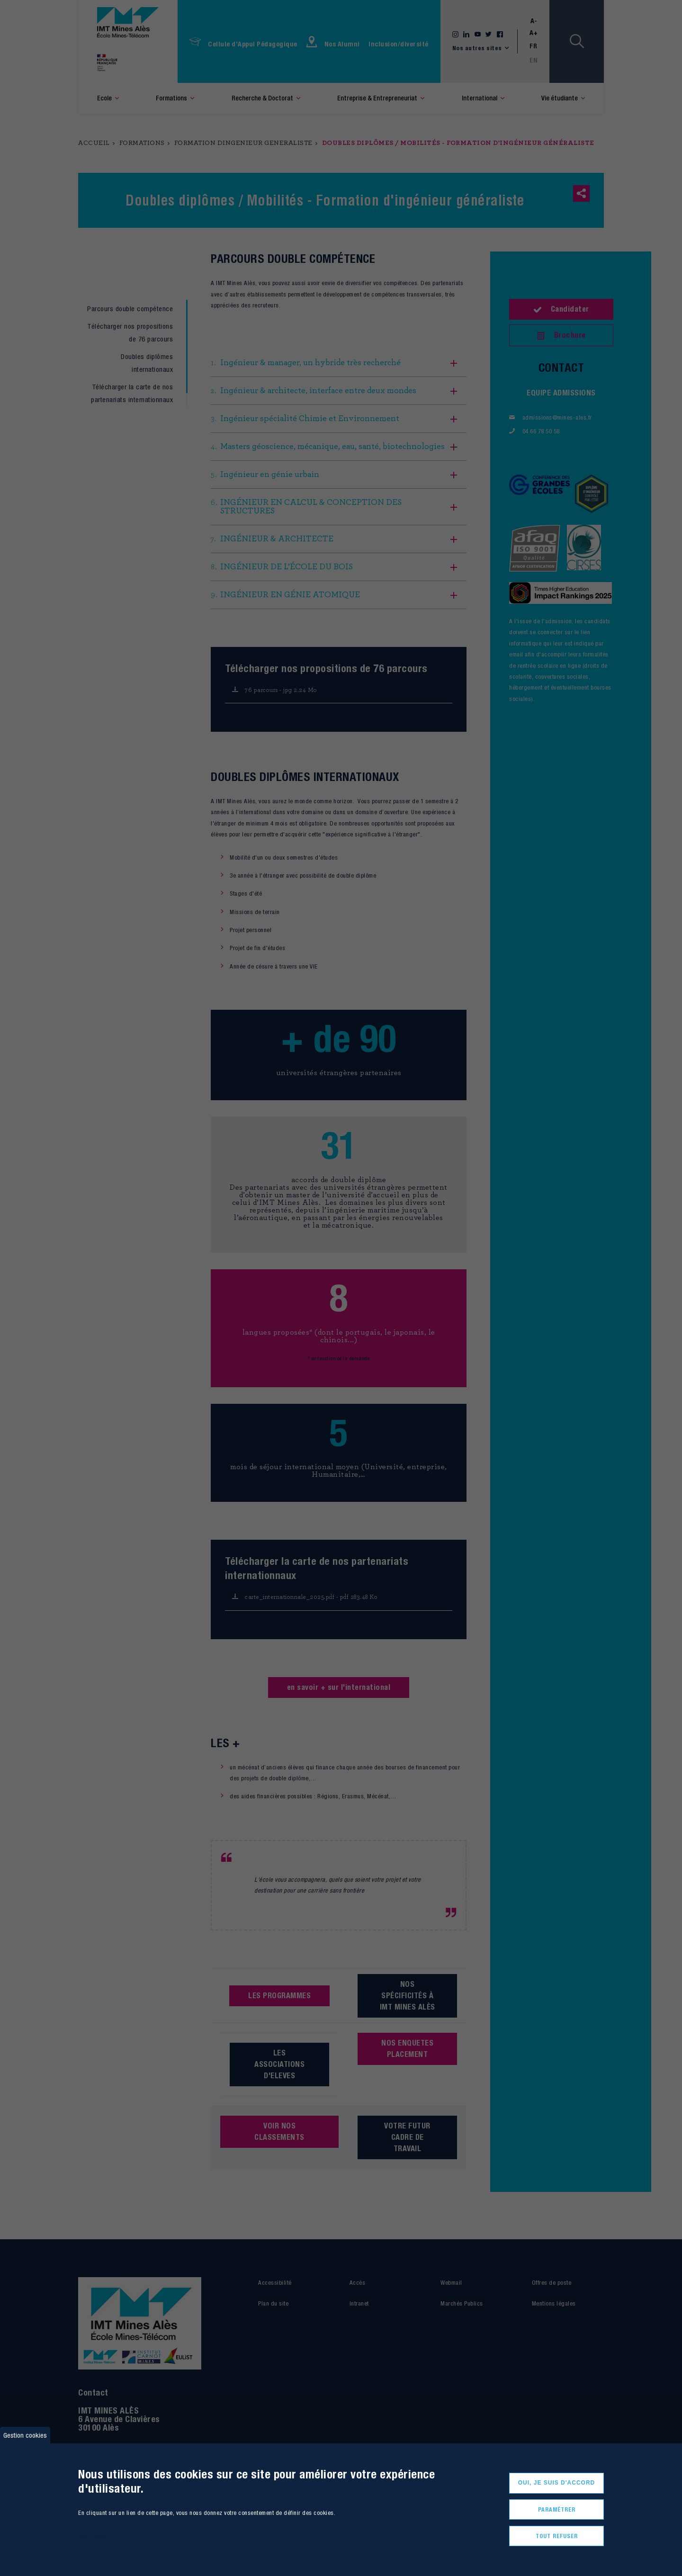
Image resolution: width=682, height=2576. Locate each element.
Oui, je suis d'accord (556, 2479)
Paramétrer (556, 2507)
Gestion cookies (25, 2431)
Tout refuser (557, 2534)
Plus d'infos (92, 2532)
